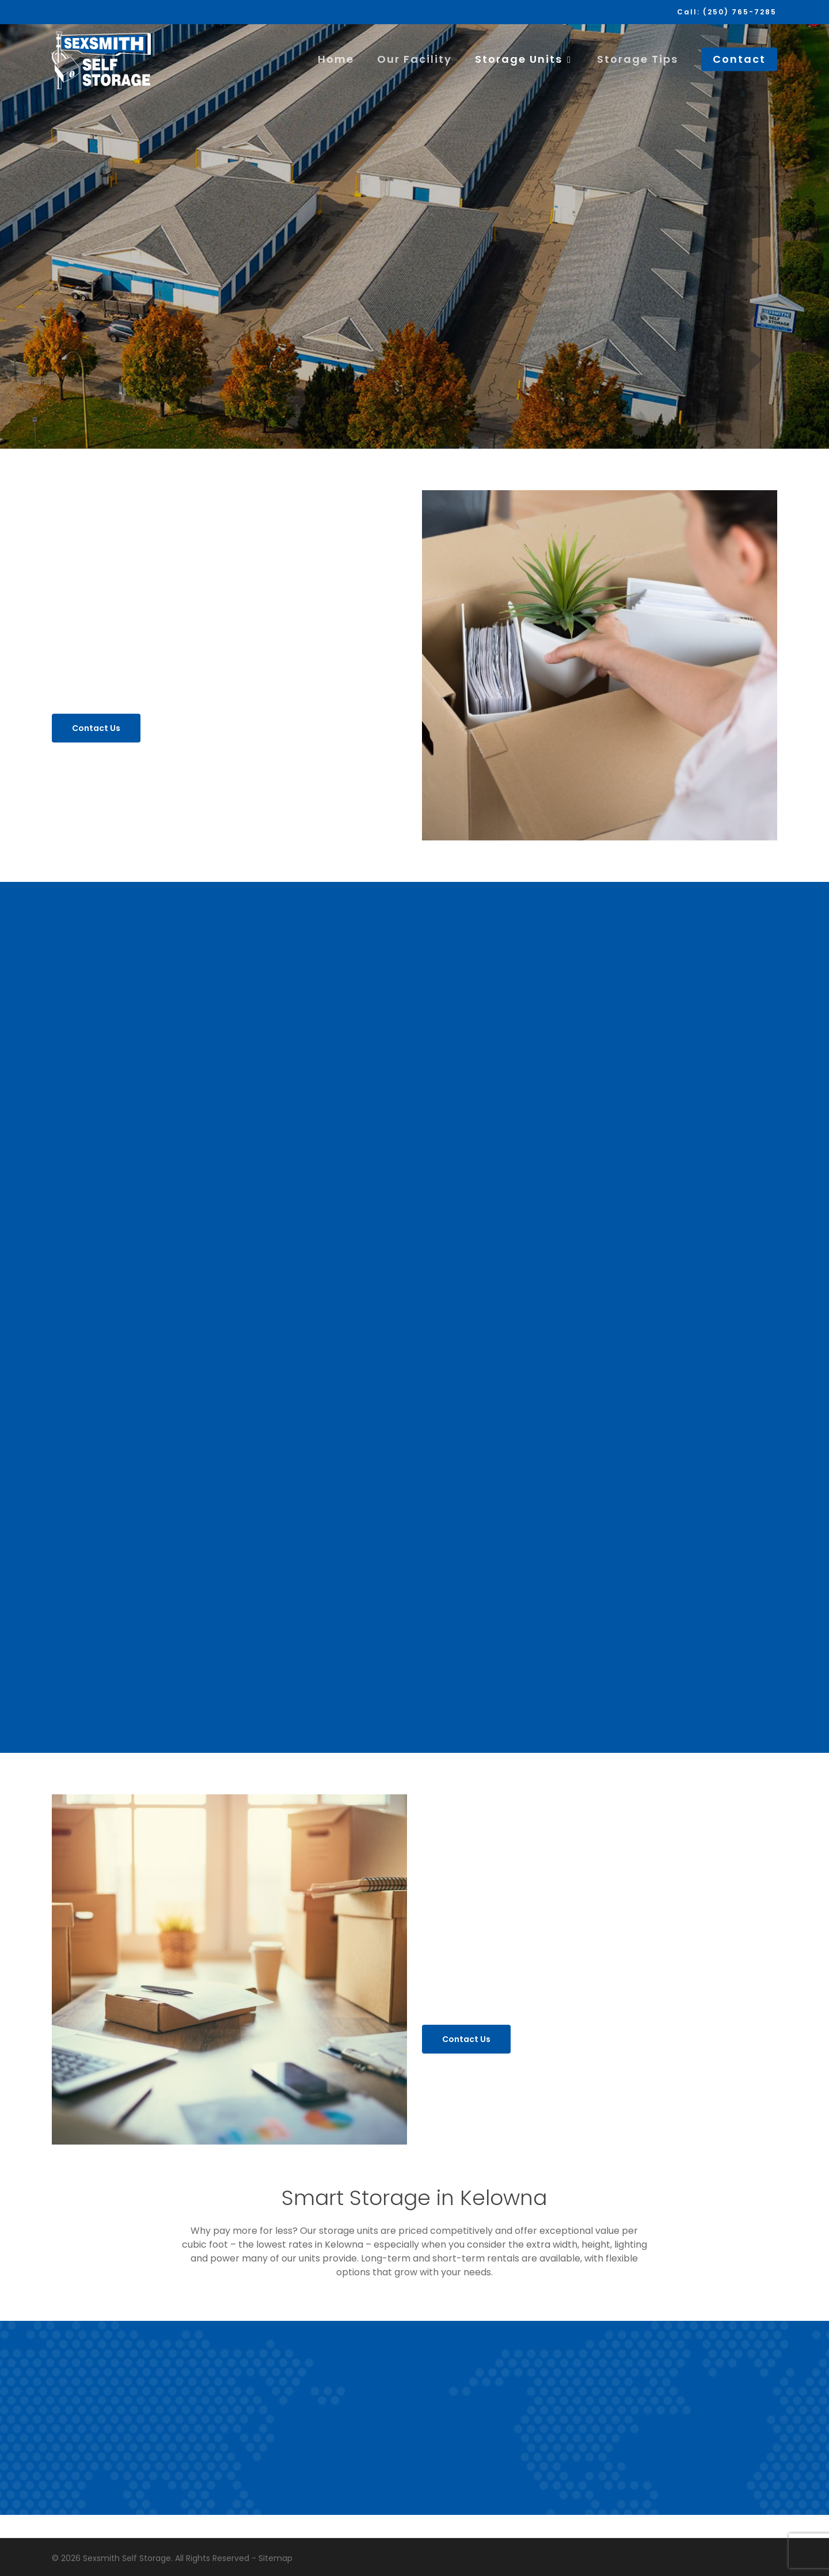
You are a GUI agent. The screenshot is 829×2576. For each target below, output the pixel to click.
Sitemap (275, 2558)
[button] (96, 728)
